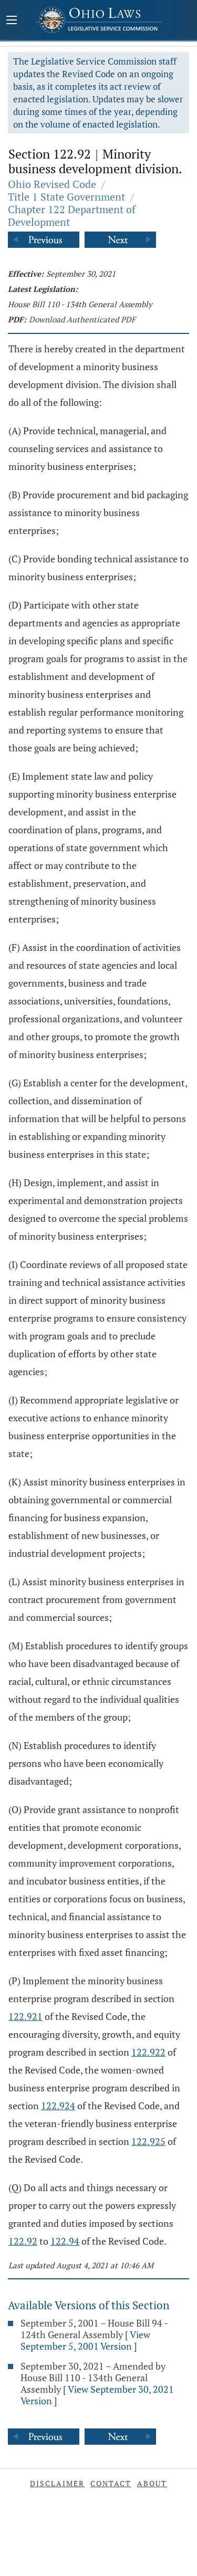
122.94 (64, 2241)
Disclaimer (57, 2483)
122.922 (148, 2052)
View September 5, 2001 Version (85, 2340)
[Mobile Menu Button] (11, 21)
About (152, 2483)
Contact (110, 2483)
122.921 (25, 2016)
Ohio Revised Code (52, 184)
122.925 (148, 2141)
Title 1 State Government (66, 197)
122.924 (58, 2105)
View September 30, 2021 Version (97, 2395)
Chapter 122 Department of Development (72, 215)
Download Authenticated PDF (82, 319)
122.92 (22, 2241)
